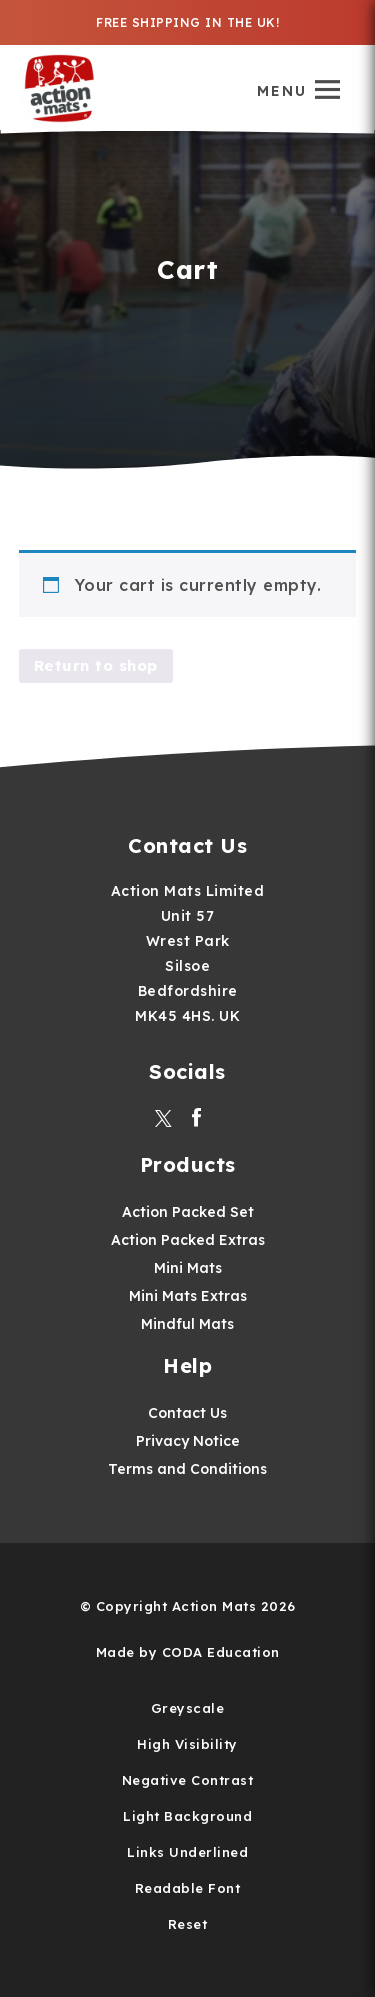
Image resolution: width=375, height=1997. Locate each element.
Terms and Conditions (187, 1469)
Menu (282, 91)
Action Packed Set (188, 1212)
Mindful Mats (187, 1324)
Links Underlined (187, 1852)
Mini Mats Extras (188, 1296)
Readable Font (188, 1888)
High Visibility (187, 1744)
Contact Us (187, 1413)
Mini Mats (188, 1268)
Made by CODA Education (188, 1652)
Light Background (187, 1816)
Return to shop (96, 665)
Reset (188, 1924)
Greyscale (188, 1708)
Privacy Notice (188, 1441)
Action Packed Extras (188, 1240)
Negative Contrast (188, 1780)
